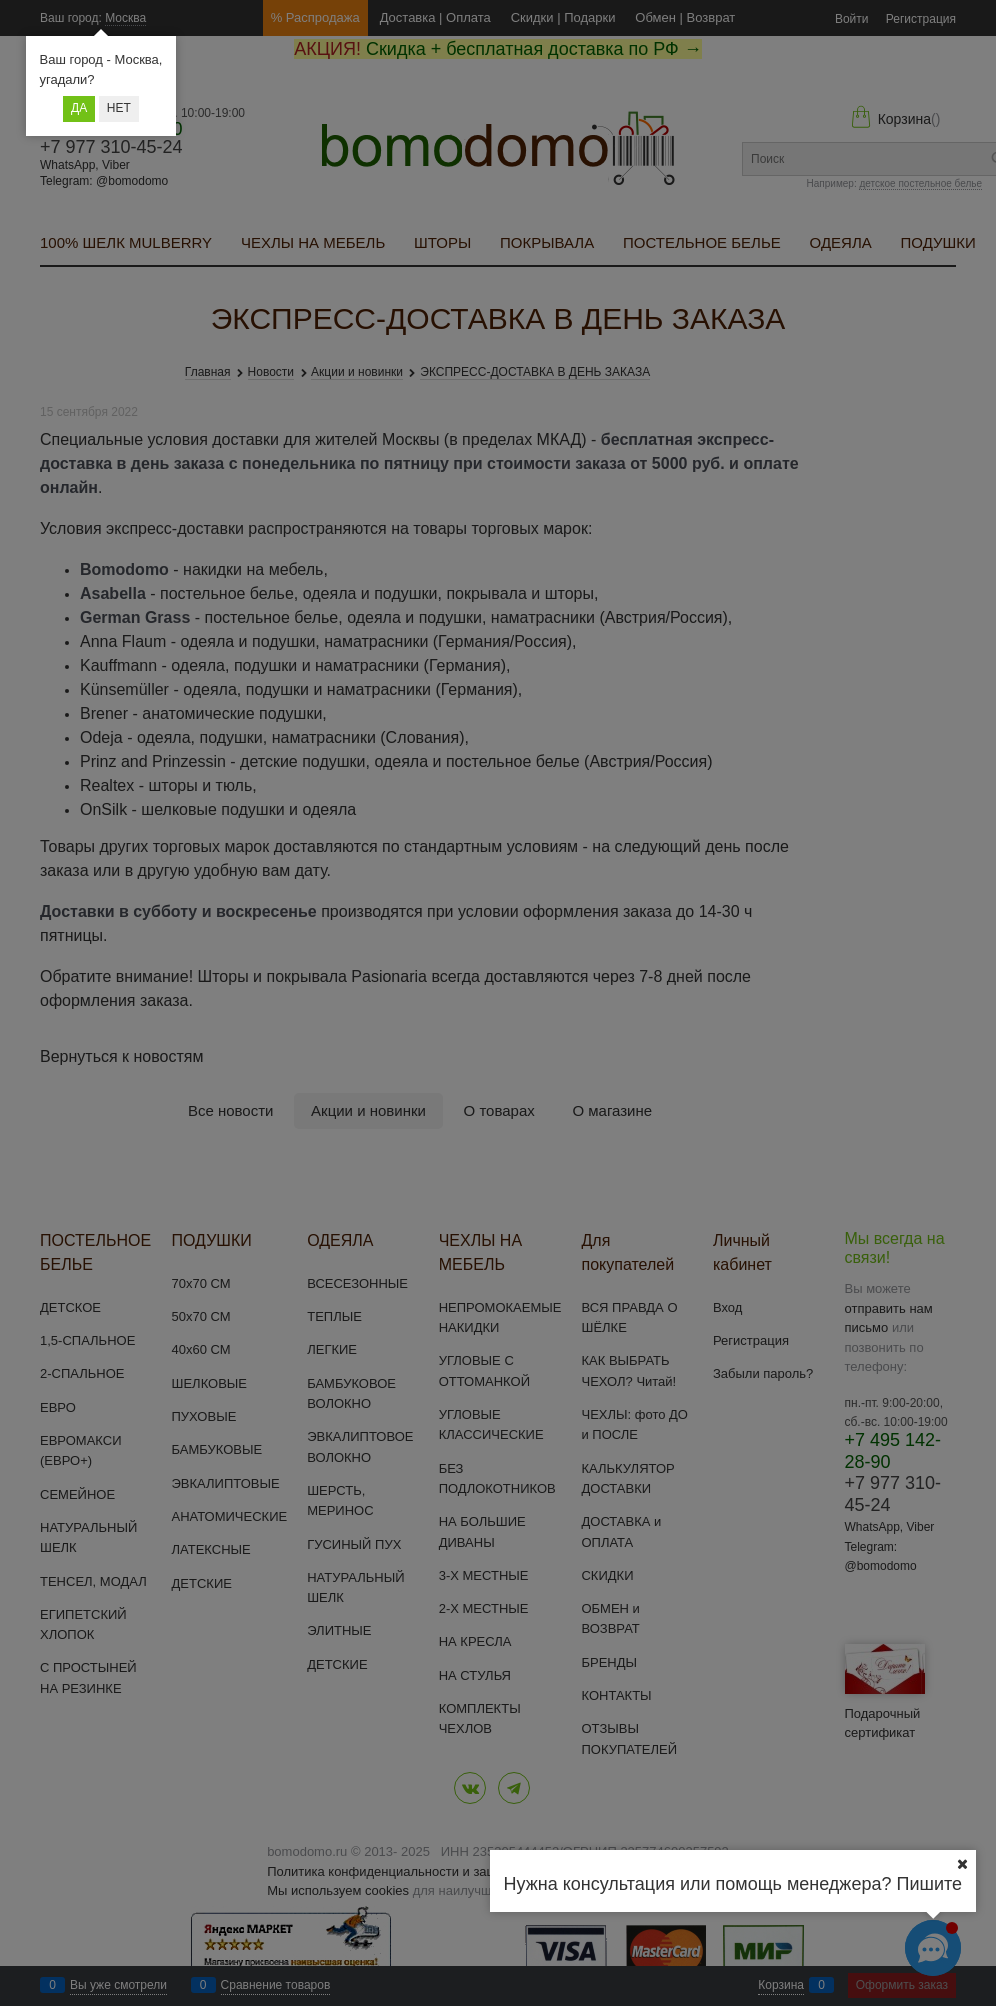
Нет (119, 108)
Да (79, 108)
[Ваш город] (962, 1864)
